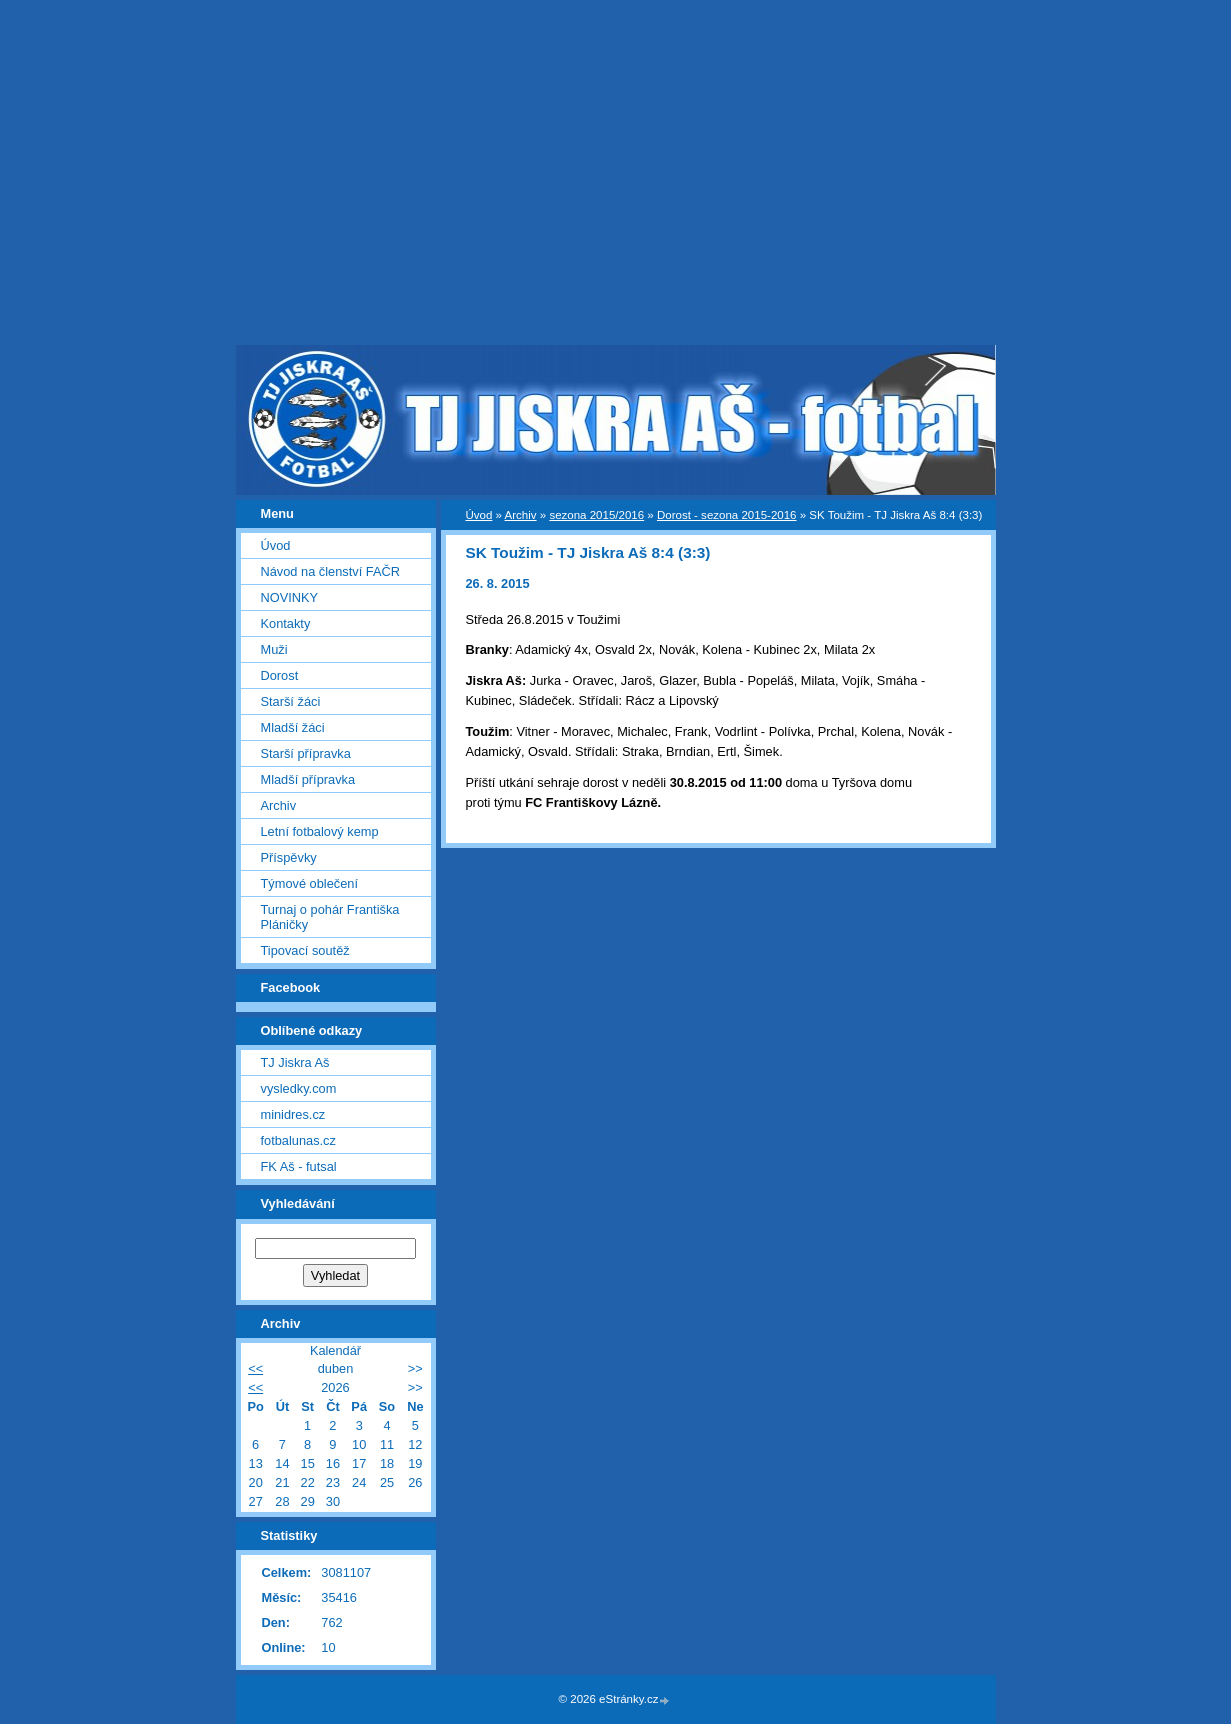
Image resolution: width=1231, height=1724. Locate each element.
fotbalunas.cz (298, 1140)
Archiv (521, 515)
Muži (274, 649)
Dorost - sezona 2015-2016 (727, 515)
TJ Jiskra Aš (295, 1062)
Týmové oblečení (309, 883)
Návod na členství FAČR (330, 571)
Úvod (479, 515)
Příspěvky (289, 857)
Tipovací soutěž (305, 950)
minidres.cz (293, 1114)
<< (255, 1368)
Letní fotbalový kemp (320, 831)
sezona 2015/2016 (596, 515)
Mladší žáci (293, 727)
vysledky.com (299, 1088)
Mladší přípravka (308, 779)
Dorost (280, 675)
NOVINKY (290, 597)
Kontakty (286, 623)
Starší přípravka (306, 753)
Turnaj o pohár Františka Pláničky (330, 917)
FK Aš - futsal (299, 1166)
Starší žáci (291, 701)
